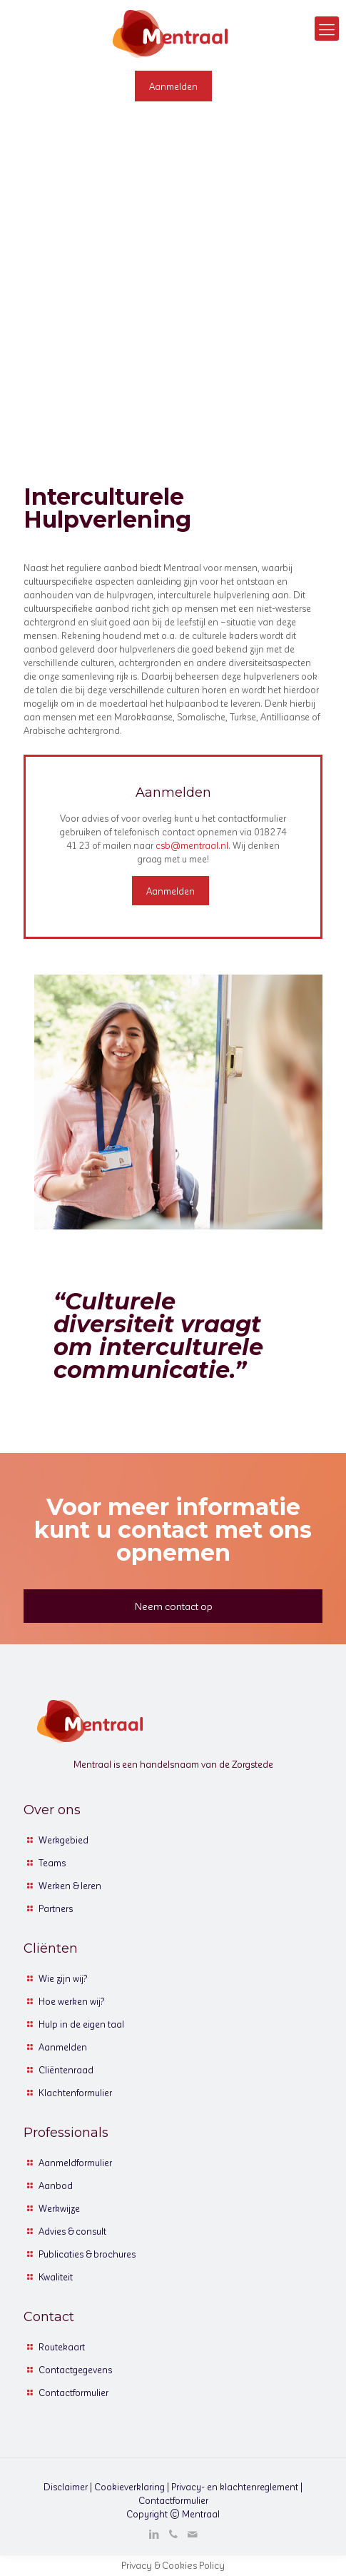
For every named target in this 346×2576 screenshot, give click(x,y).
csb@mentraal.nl (192, 845)
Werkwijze (59, 2208)
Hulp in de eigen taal (81, 2023)
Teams (52, 1862)
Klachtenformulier (75, 2092)
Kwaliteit (56, 2276)
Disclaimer (66, 2486)
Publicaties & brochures (87, 2253)
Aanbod (56, 2185)
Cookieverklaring (129, 2486)
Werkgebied (63, 1839)
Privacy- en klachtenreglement (234, 2486)
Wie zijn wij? (63, 1978)
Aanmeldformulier (75, 2162)
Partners (56, 1908)
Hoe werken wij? (72, 2001)
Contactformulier (73, 2392)
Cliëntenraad (66, 2069)
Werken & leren (70, 1885)
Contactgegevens (75, 2369)
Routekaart (62, 2346)
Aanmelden (63, 2046)
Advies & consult (72, 2230)
